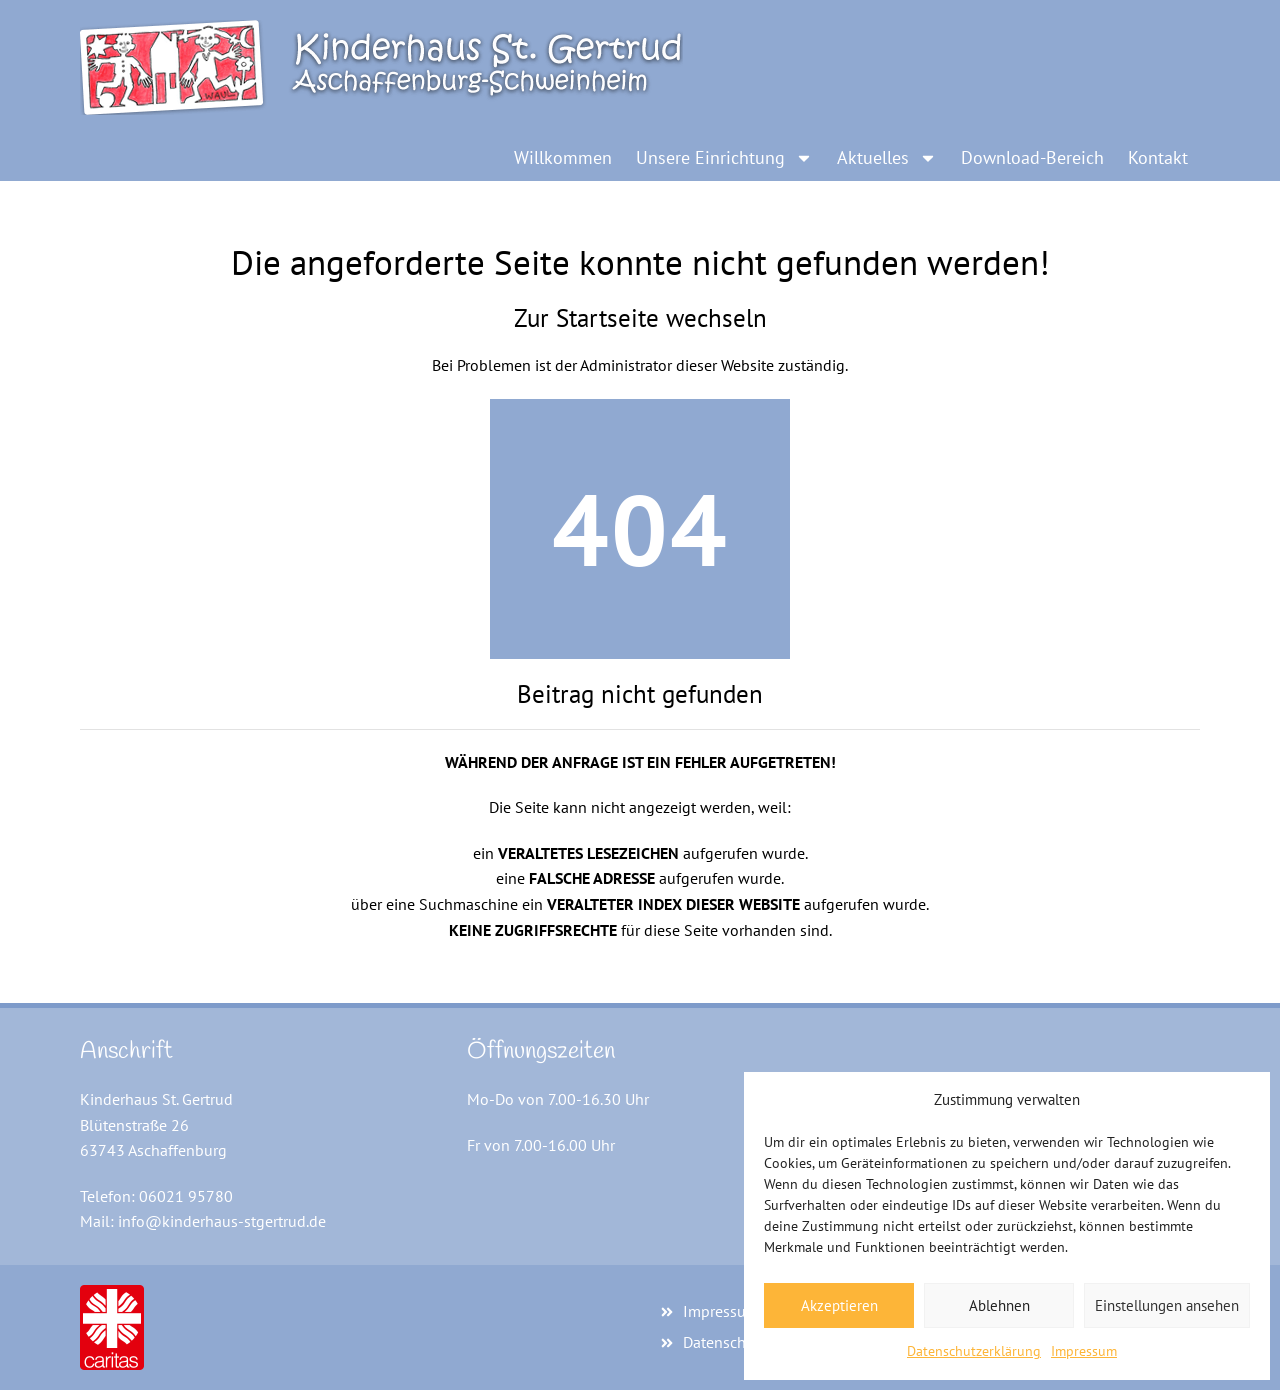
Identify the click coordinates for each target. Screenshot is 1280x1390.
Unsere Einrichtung (724, 158)
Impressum (1084, 1351)
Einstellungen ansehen (1167, 1305)
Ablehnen (999, 1305)
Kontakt (1158, 157)
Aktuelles (887, 158)
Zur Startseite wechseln (640, 318)
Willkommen (563, 157)
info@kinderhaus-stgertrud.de (222, 1221)
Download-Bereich (1032, 157)
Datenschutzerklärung (974, 1351)
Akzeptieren (839, 1305)
